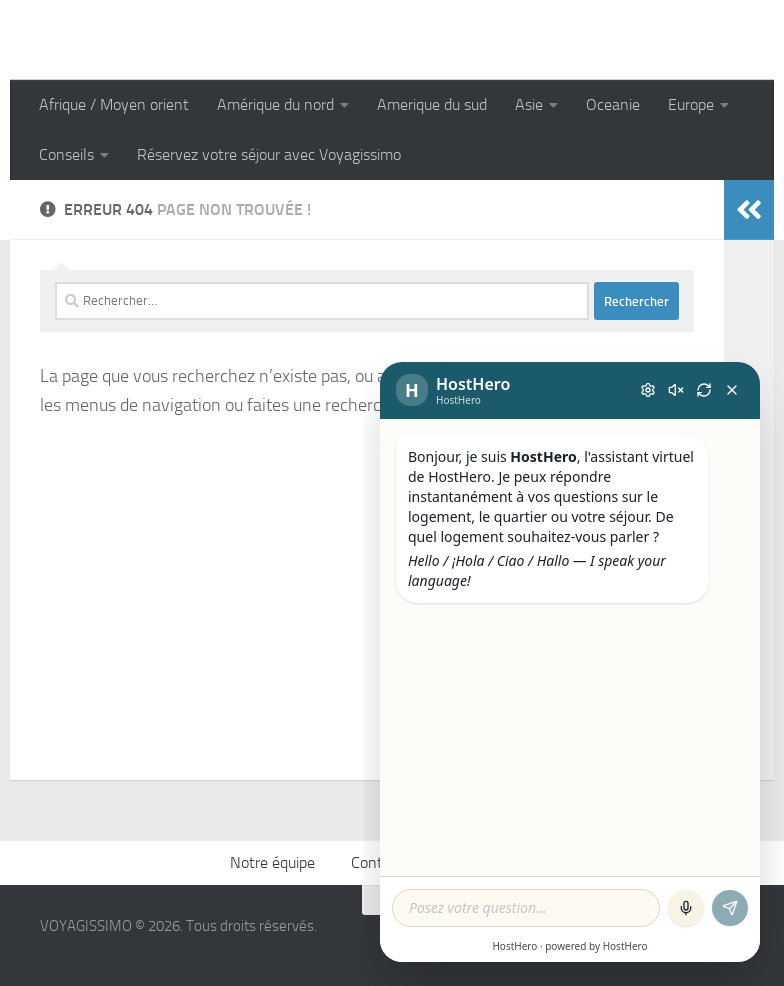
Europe (691, 104)
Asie (529, 104)
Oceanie (613, 104)
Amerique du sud (432, 104)
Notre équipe (272, 862)
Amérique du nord (275, 104)
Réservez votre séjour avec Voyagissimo (269, 154)
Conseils (66, 154)
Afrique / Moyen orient (114, 104)
